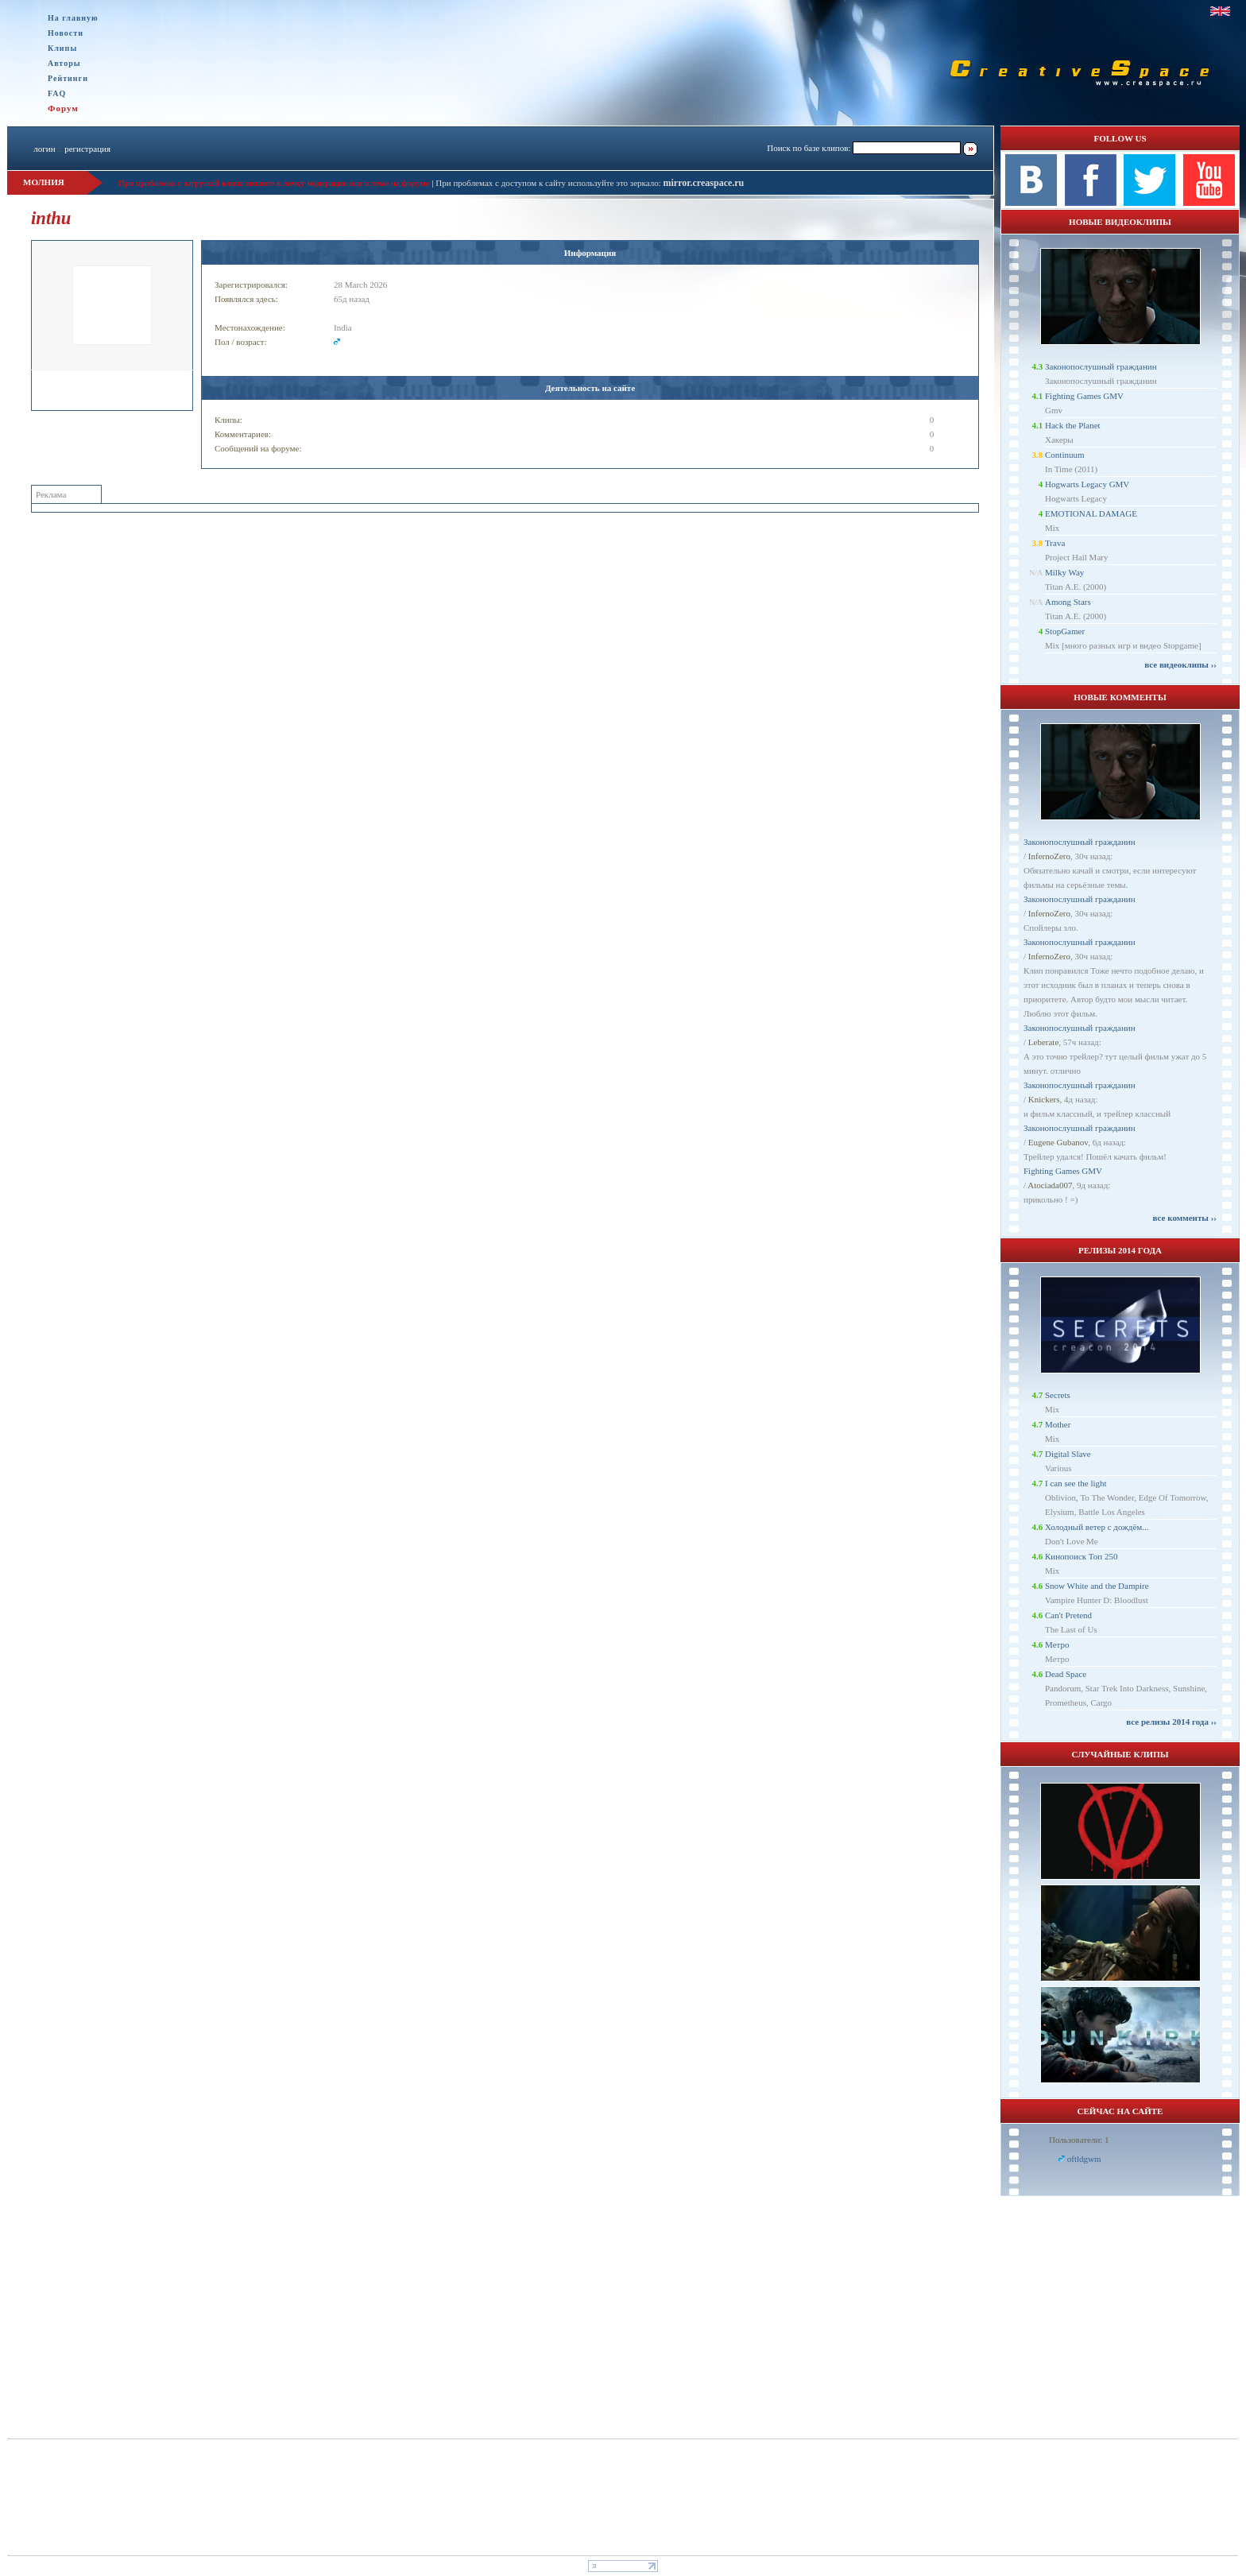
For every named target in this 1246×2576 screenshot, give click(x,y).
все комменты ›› (1185, 1217)
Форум (63, 108)
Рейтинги (68, 78)
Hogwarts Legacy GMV (1087, 484)
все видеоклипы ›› (1180, 664)
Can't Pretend (1068, 1615)
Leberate (1043, 1042)
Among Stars (1068, 601)
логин (44, 148)
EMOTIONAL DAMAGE (1091, 513)
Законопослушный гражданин (1101, 366)
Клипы (62, 48)
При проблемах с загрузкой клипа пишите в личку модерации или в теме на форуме (274, 183)
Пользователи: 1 (1079, 2139)
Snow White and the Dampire (1097, 1585)
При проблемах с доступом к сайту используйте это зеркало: (549, 183)
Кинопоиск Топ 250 (1081, 1556)
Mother (1057, 1424)
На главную (73, 18)
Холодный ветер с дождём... (1097, 1527)
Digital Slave (1068, 1453)
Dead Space (1065, 1674)
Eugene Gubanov (1058, 1142)
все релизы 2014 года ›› (1171, 1721)
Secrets (1057, 1395)
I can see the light (1076, 1483)
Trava (1055, 543)
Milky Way (1064, 572)
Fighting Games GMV (1084, 396)
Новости (65, 33)
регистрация (87, 148)
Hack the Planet (1073, 425)
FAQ (57, 93)
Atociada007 (1049, 1185)
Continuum (1065, 454)
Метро (1057, 1644)
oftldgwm (1084, 2158)
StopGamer (1065, 631)
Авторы (64, 63)
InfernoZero (1049, 856)
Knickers (1044, 1099)
